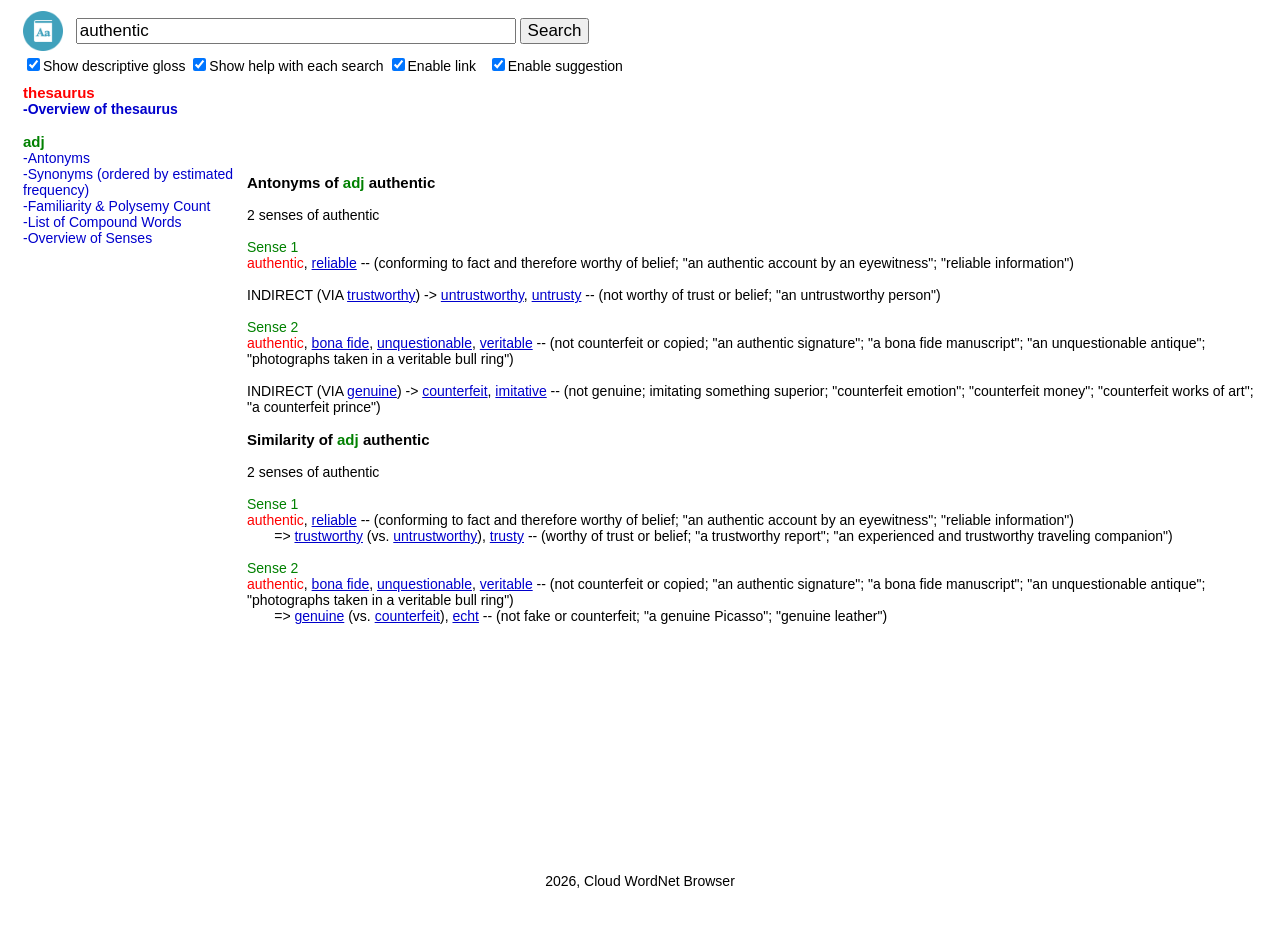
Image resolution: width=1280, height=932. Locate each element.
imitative (520, 391)
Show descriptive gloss (106, 66)
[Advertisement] (103, 553)
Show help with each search (288, 66)
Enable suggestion (557, 66)
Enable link (434, 66)
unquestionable (424, 343)
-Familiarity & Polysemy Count (117, 206)
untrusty (557, 295)
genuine (372, 391)
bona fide (341, 343)
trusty (507, 536)
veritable (506, 343)
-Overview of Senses (87, 238)
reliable (334, 263)
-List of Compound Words (102, 222)
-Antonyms (56, 158)
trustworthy (381, 295)
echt (465, 616)
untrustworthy (482, 295)
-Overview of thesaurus (100, 109)
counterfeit (454, 391)
